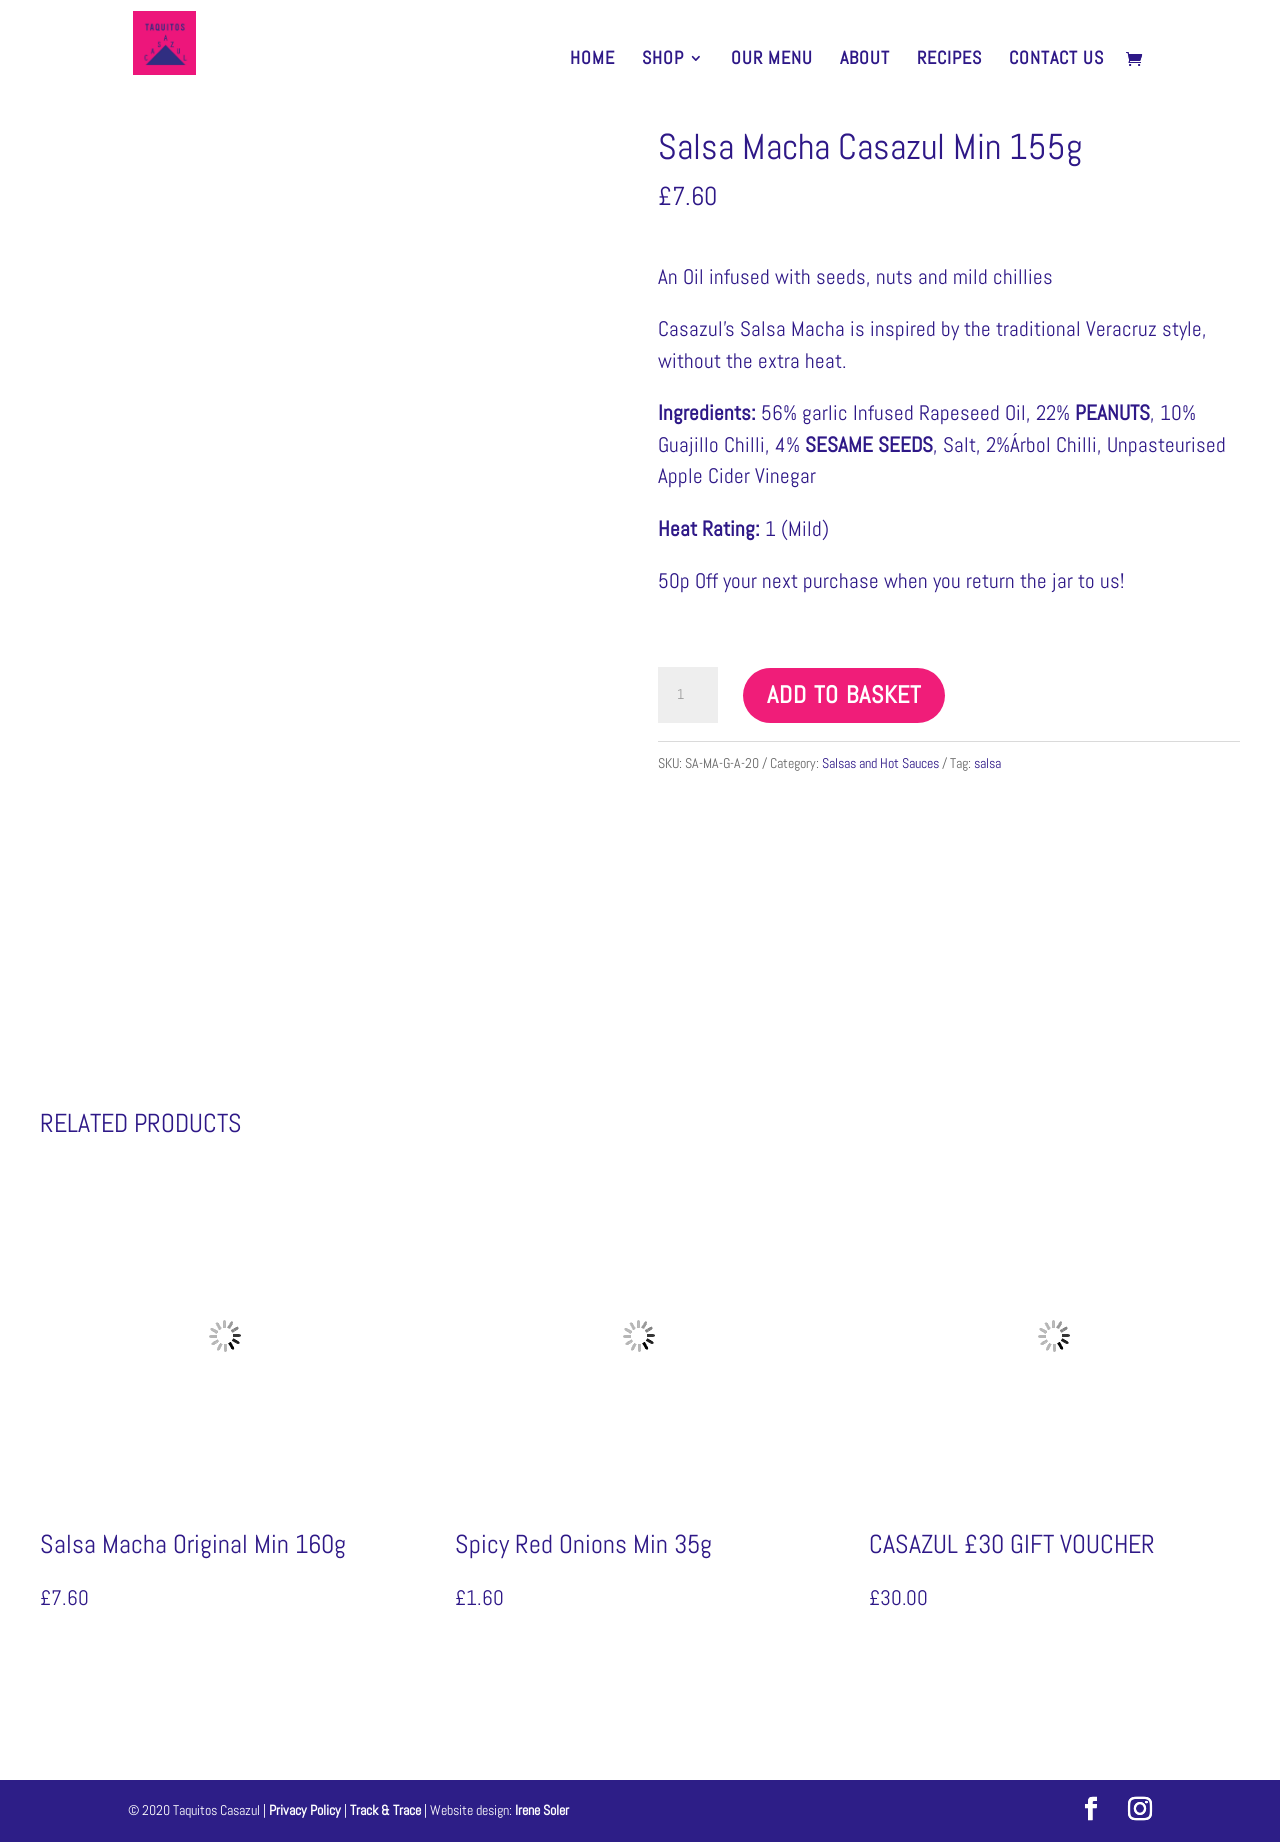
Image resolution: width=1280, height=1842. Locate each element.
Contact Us (1056, 60)
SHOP (663, 60)
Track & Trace (387, 1810)
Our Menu (772, 60)
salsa (987, 763)
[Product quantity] (688, 695)
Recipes (949, 60)
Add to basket (844, 694)
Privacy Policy (306, 1810)
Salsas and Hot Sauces (880, 763)
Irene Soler (542, 1810)
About (865, 60)
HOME (592, 60)
